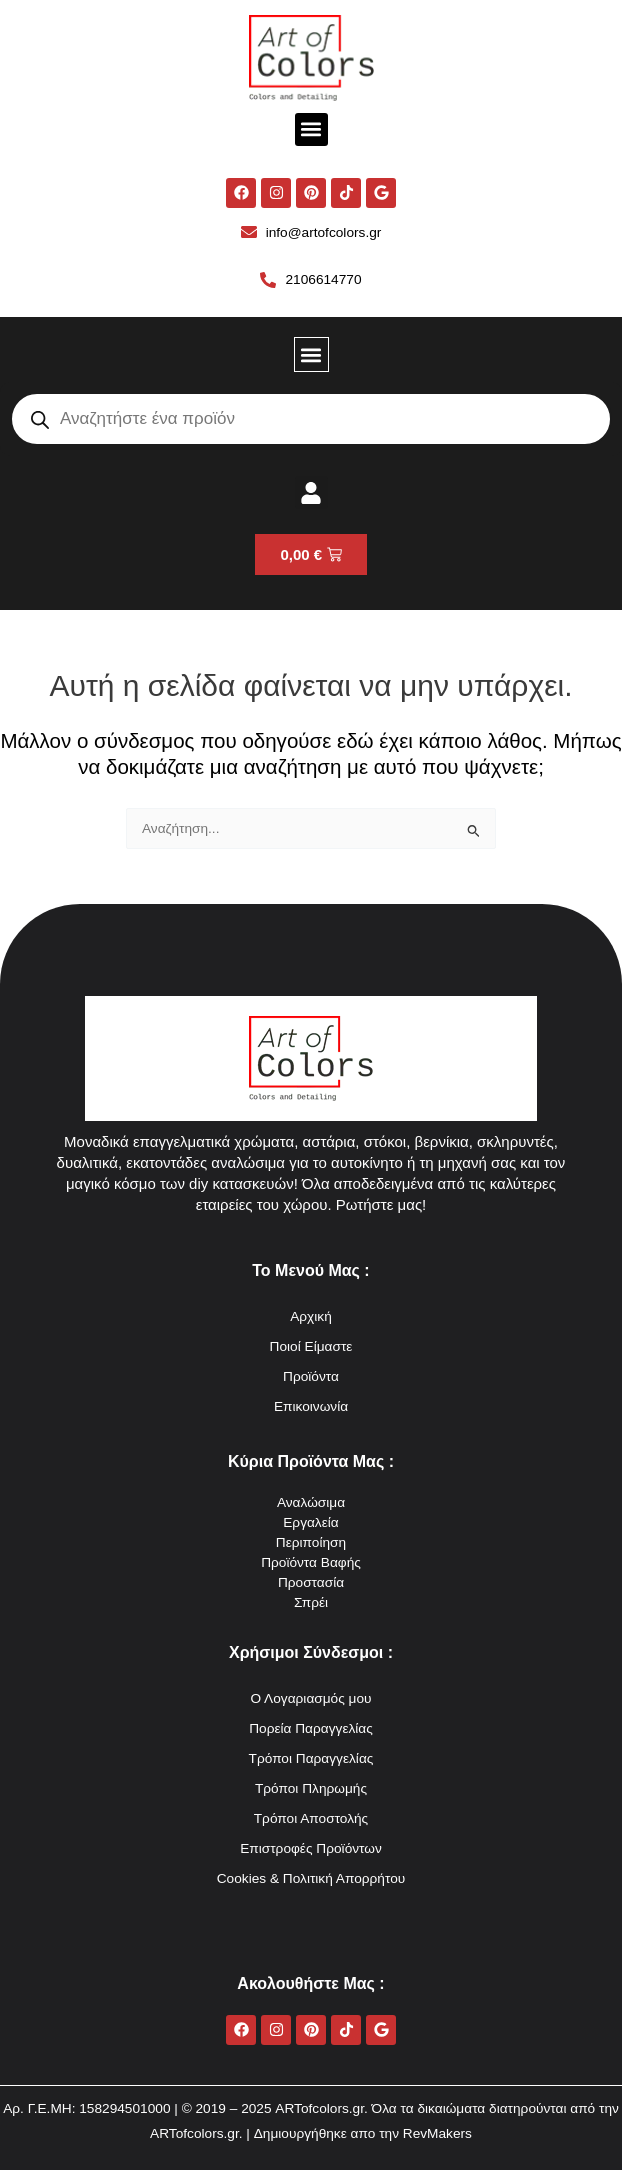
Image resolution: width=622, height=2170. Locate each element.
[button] (311, 129)
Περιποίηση (311, 1542)
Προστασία (311, 1582)
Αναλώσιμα (311, 1502)
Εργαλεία (311, 1522)
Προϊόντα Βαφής (311, 1562)
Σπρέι (311, 1602)
